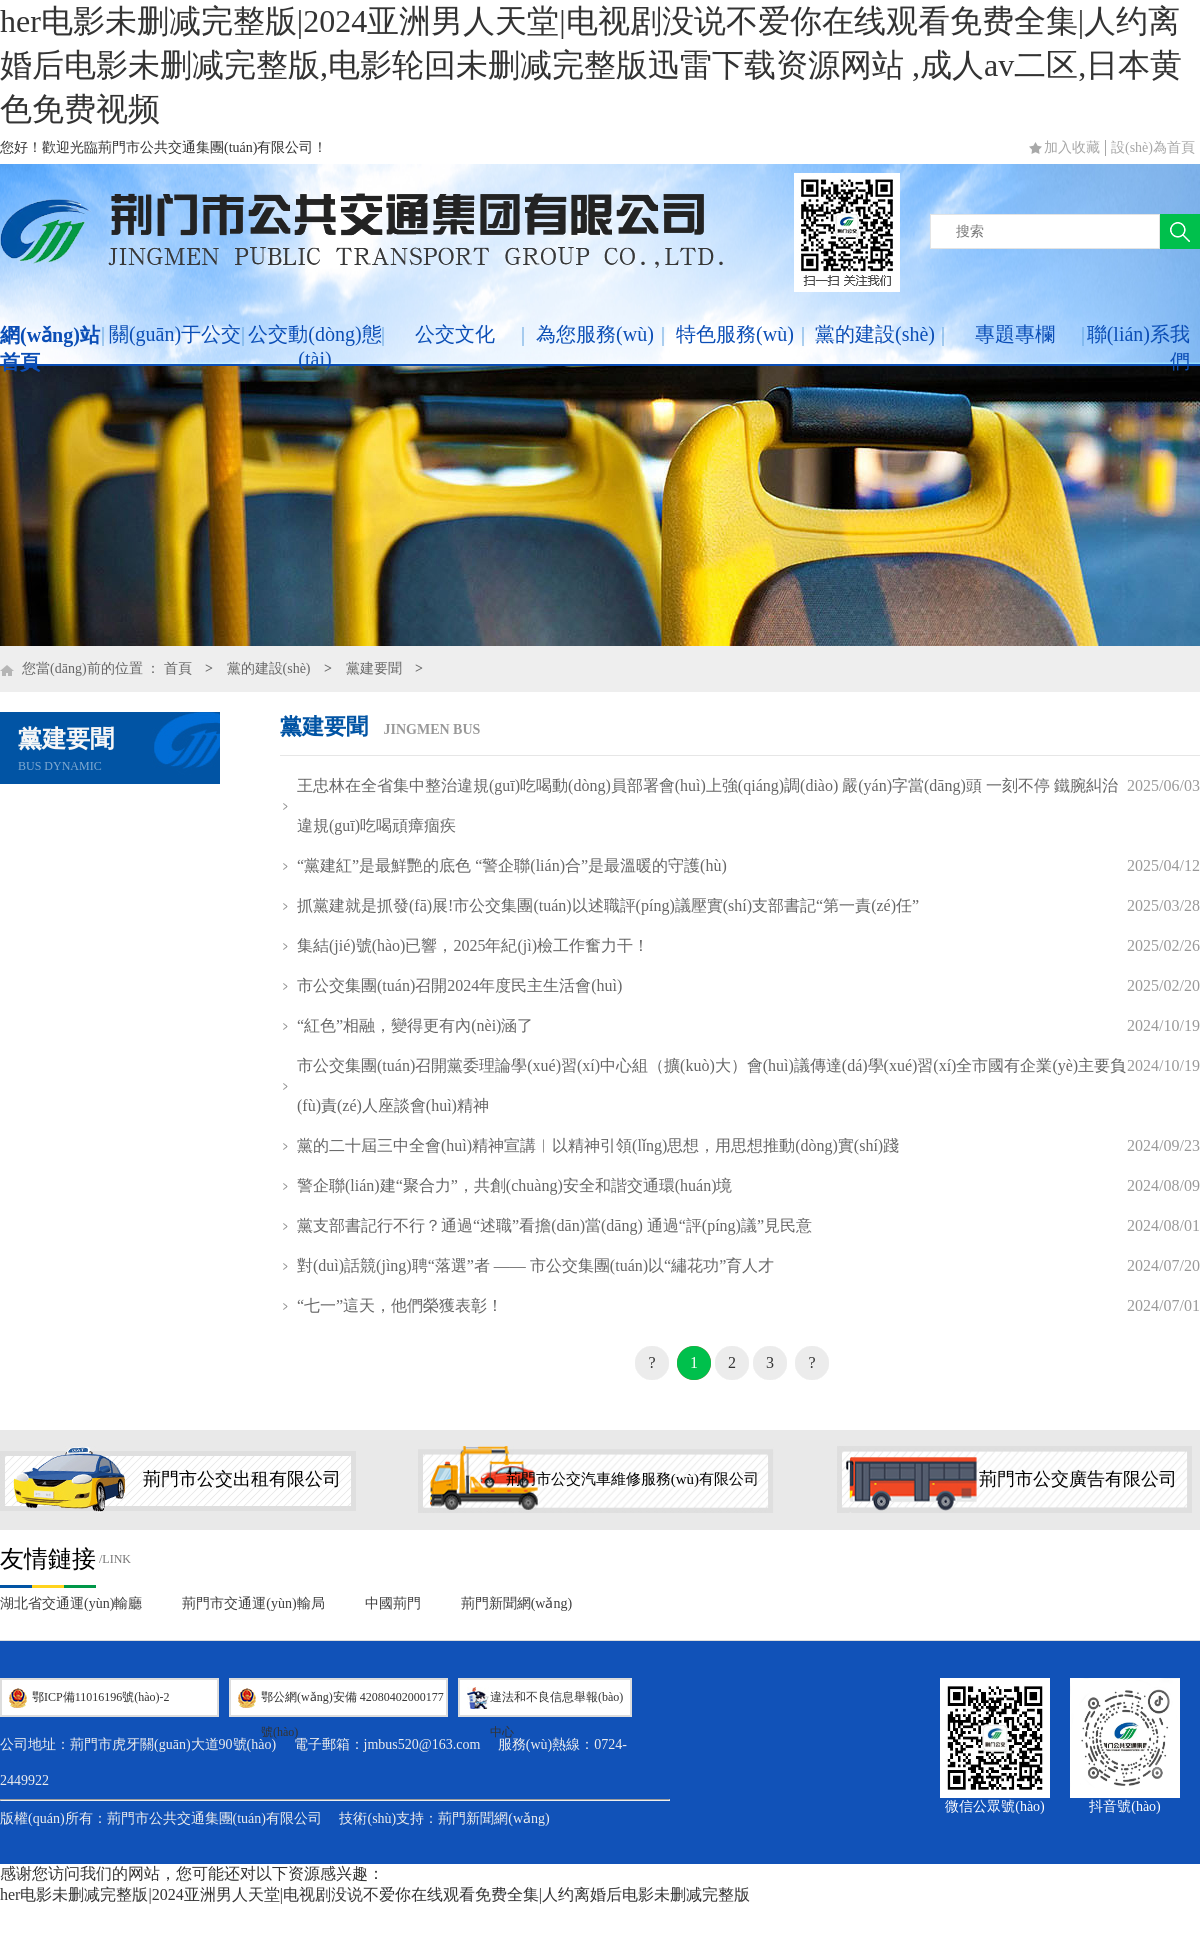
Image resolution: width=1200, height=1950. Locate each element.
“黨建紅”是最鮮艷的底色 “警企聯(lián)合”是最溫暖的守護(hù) (512, 865)
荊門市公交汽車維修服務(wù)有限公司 (632, 1479)
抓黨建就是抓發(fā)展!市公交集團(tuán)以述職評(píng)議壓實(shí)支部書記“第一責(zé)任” (608, 905)
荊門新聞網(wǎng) (516, 1603)
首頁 (178, 668)
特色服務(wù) (735, 334)
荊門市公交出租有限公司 (242, 1479)
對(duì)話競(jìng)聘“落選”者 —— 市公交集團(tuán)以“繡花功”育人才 (535, 1265)
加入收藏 (1072, 147)
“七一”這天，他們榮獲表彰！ (400, 1305)
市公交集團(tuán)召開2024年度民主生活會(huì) (459, 985)
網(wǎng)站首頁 (50, 348)
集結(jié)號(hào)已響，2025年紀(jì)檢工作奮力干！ (473, 945)
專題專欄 (1015, 334)
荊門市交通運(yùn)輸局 (253, 1603)
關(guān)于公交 (175, 334)
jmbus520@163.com (422, 1744)
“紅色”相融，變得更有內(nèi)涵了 (415, 1025)
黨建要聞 (374, 668)
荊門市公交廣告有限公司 (1078, 1479)
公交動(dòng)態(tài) (314, 346)
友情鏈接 (48, 1559)
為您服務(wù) (595, 334)
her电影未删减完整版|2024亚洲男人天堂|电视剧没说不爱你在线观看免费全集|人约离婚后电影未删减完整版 (375, 1894)
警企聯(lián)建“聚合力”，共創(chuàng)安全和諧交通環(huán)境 (514, 1185)
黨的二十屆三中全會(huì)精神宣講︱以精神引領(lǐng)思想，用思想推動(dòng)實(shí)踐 (598, 1145)
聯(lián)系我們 (1138, 347)
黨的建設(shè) (875, 334)
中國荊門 (393, 1603)
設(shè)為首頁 (1153, 147)
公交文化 (455, 334)
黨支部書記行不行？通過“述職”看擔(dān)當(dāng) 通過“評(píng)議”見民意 (554, 1225)
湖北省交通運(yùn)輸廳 (71, 1603)
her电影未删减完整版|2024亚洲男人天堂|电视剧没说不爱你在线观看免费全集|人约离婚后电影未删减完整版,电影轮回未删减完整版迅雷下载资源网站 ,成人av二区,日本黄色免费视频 (591, 65)
